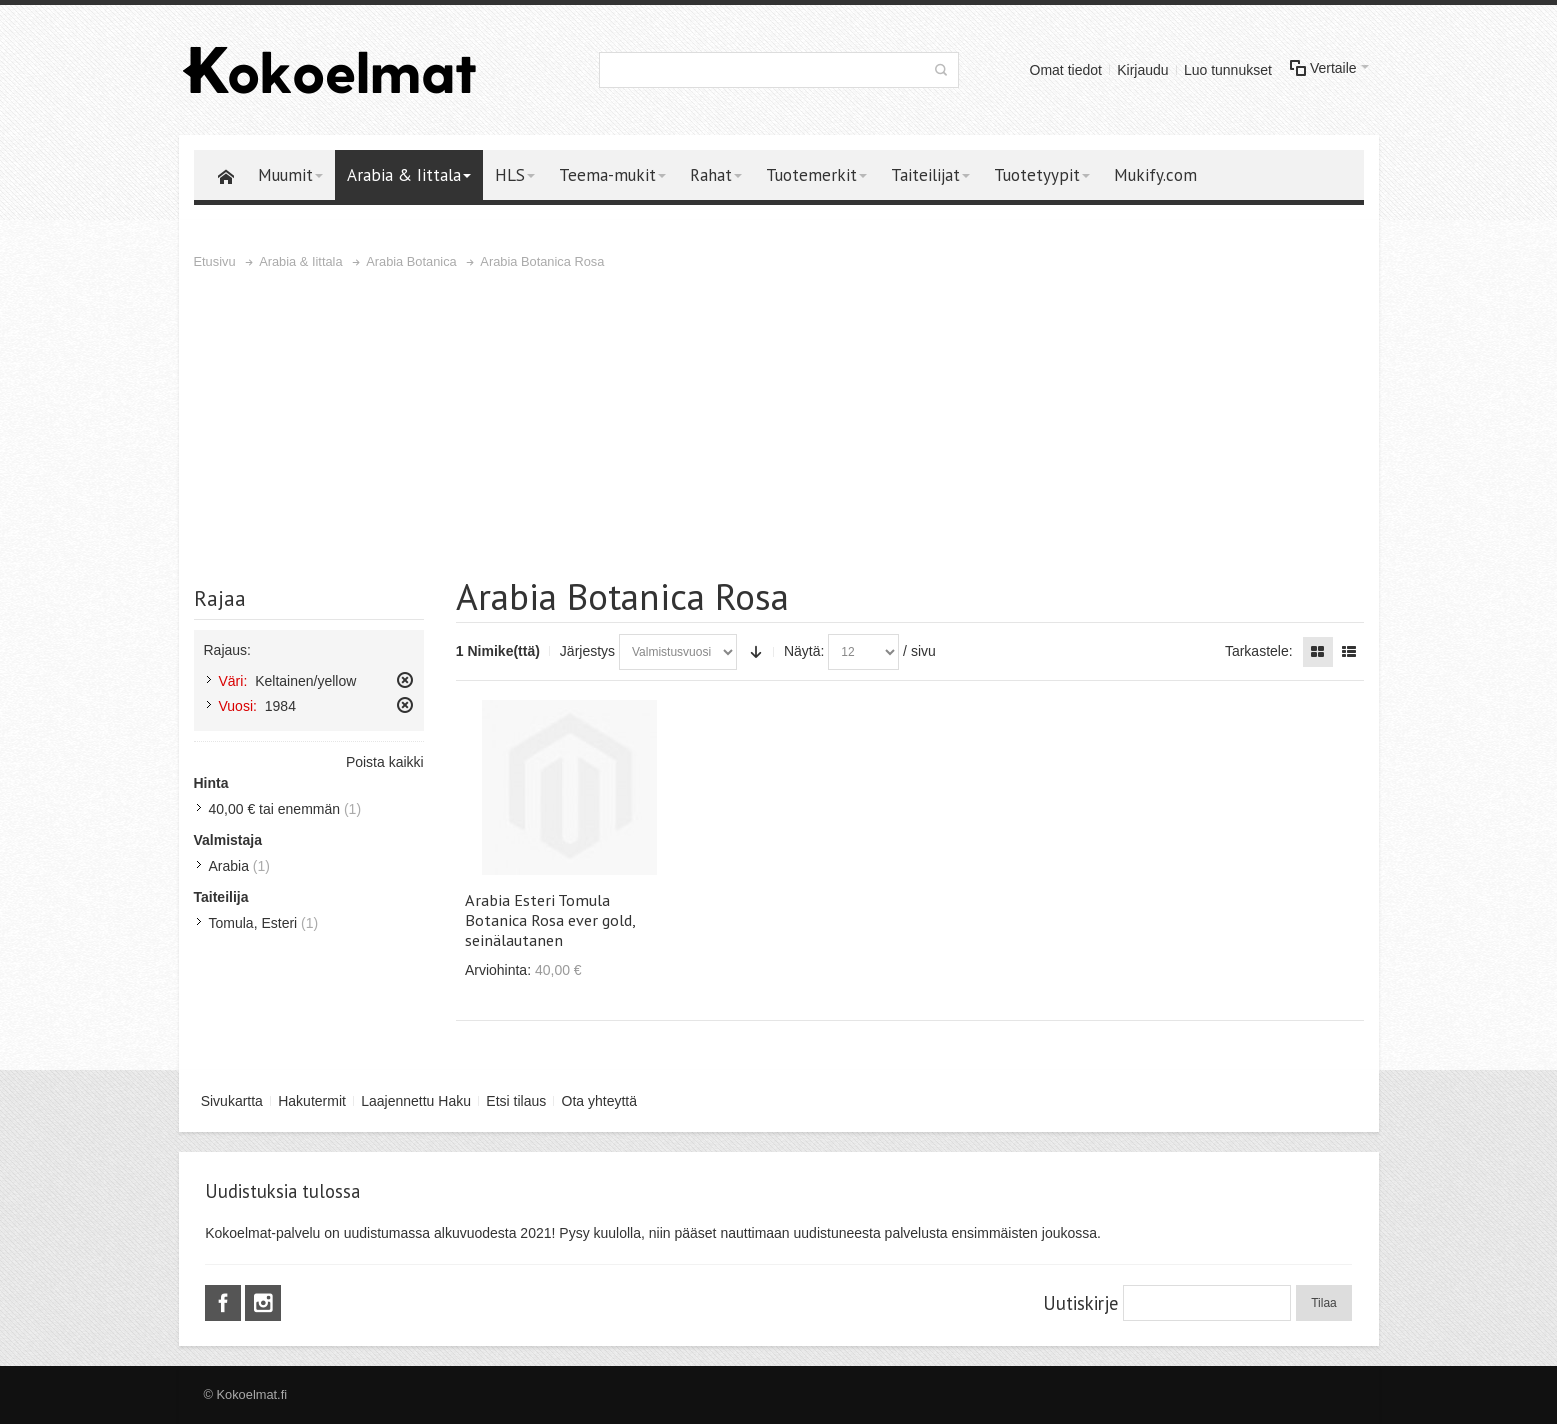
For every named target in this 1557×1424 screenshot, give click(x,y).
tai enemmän (275, 809)
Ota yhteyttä (599, 1101)
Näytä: (804, 651)
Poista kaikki (385, 762)
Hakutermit (312, 1101)
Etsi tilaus (516, 1101)
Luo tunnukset (1228, 70)
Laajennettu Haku (416, 1101)
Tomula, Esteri (253, 923)
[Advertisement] (779, 423)
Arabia (229, 866)
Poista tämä (405, 680)
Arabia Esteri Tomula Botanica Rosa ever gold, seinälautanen (550, 920)
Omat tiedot (1066, 70)
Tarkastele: (1259, 651)
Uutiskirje (1080, 1303)
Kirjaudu (1142, 70)
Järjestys (587, 651)
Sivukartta (232, 1101)
